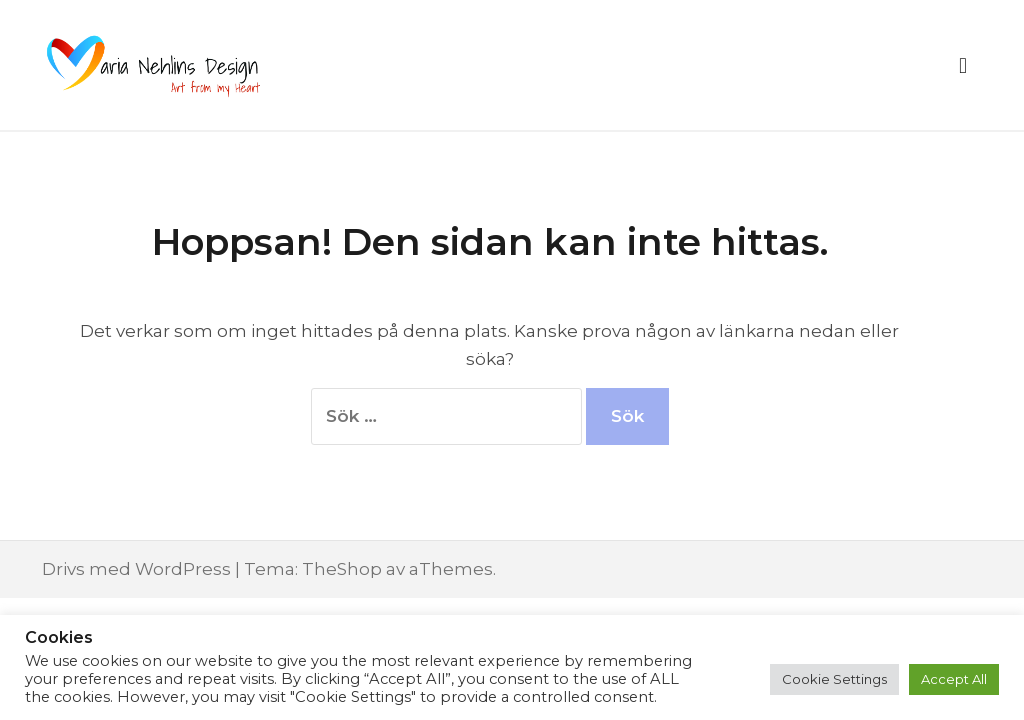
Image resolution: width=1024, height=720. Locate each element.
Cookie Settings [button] (834, 679)
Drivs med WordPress (136, 569)
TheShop (342, 569)
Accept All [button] (954, 679)
